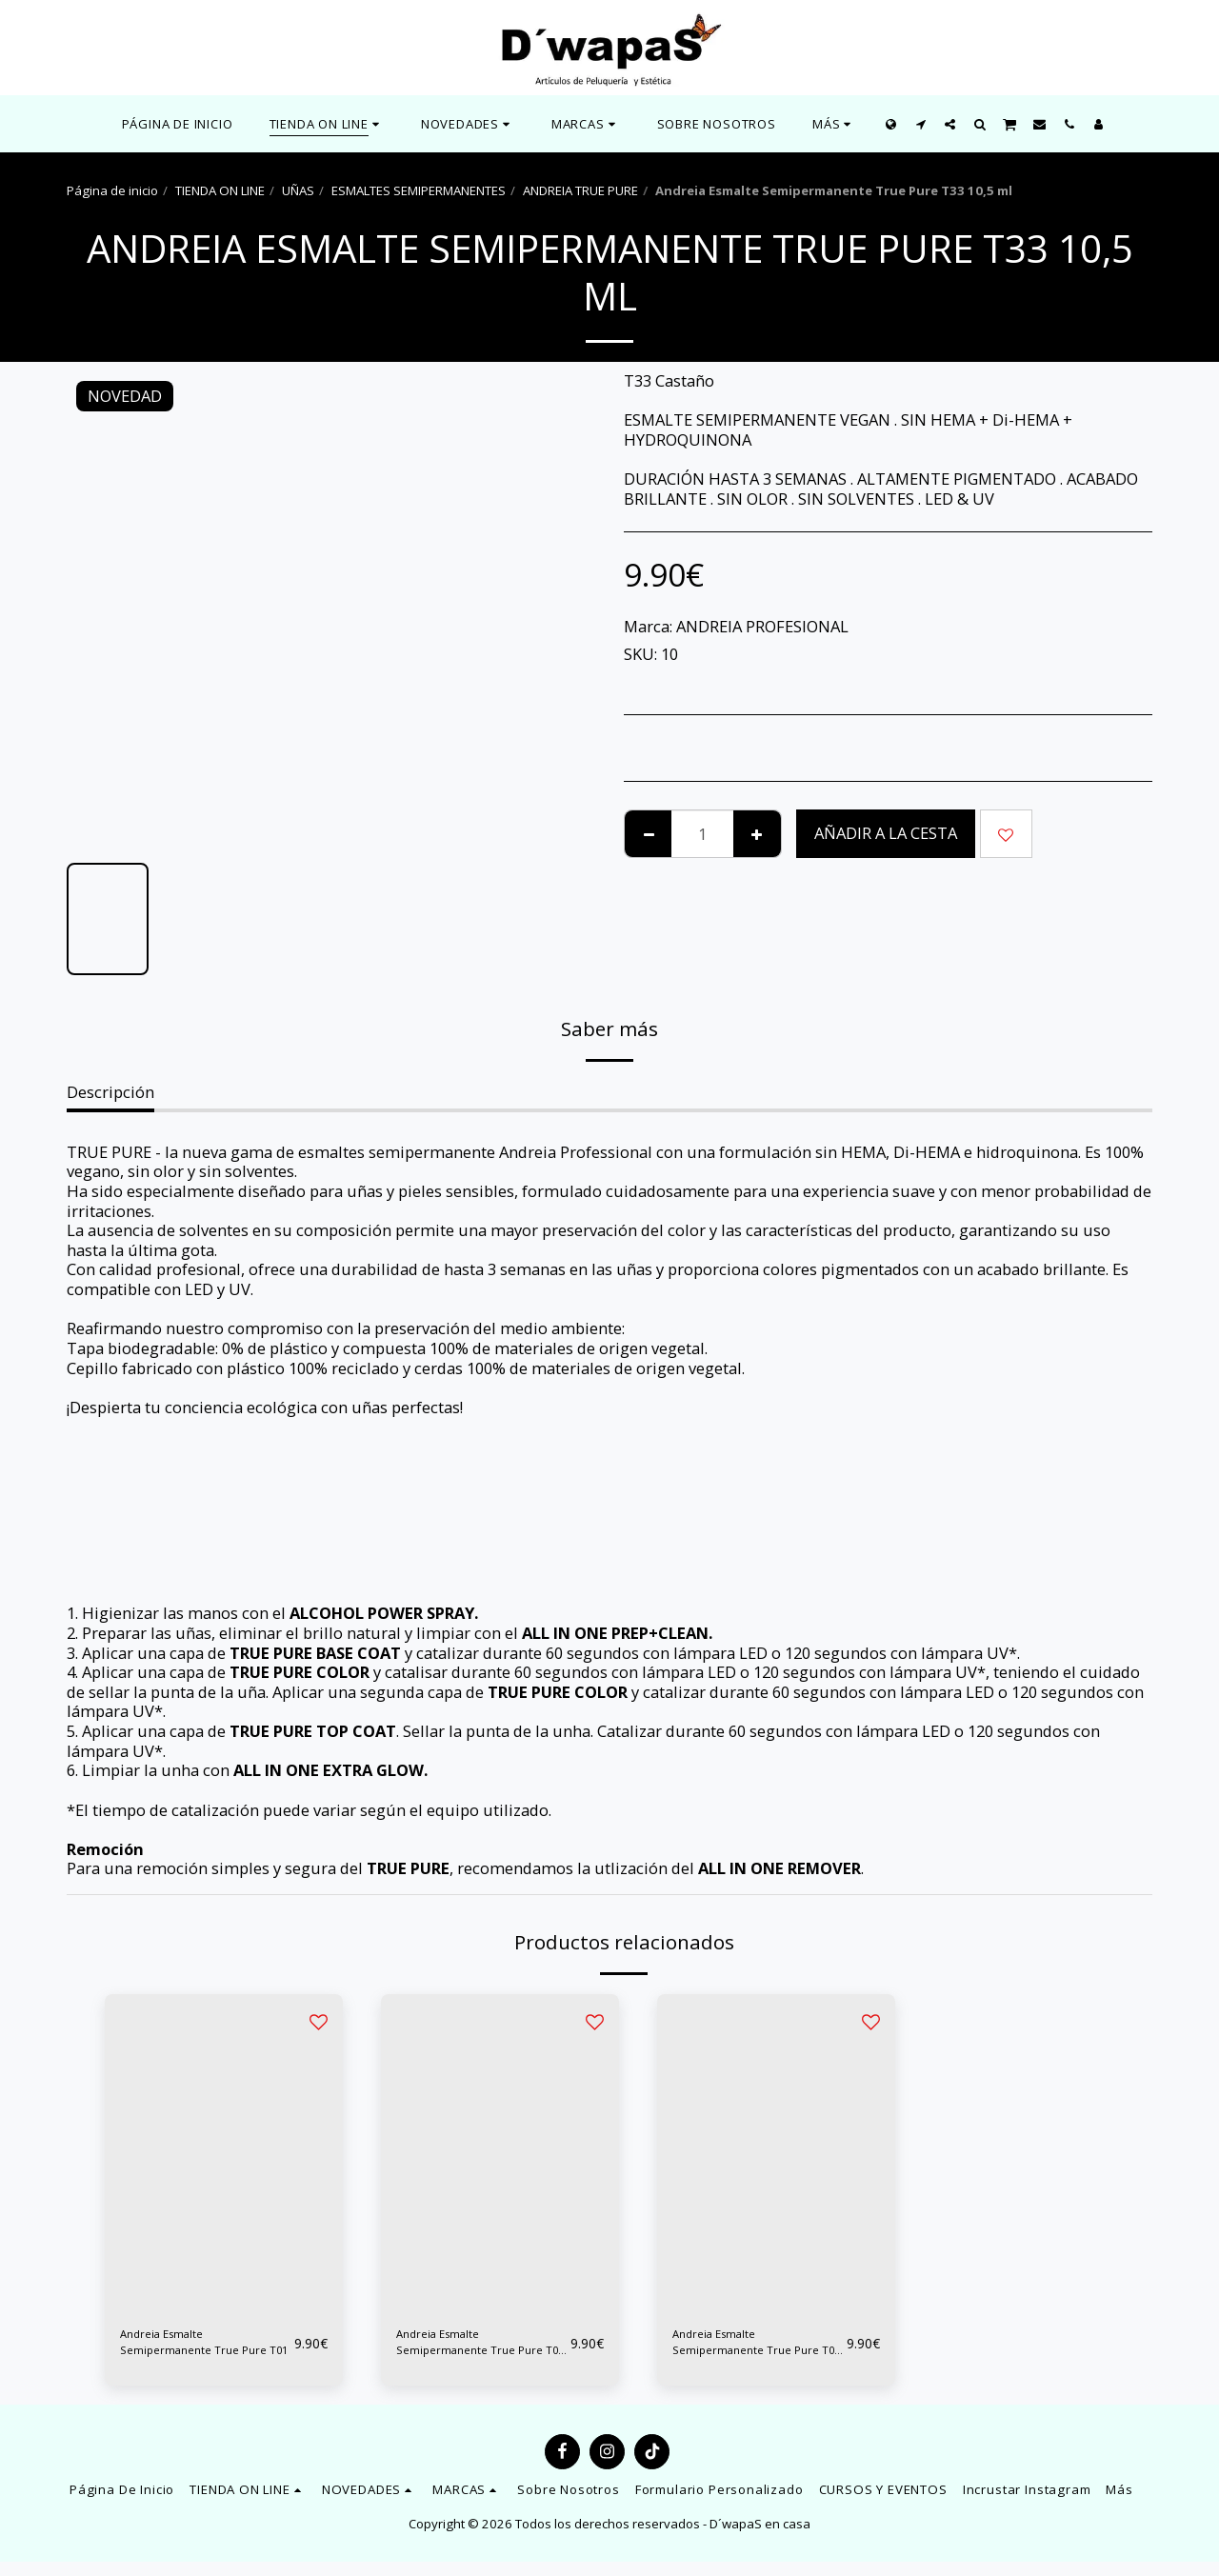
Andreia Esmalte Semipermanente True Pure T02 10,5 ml (480, 2350)
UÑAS (298, 190)
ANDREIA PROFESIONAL (762, 626)
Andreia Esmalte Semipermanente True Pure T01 (204, 2350)
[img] (224, 2152)
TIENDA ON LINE (220, 190)
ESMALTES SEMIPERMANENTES (418, 190)
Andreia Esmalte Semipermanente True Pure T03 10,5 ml (756, 2350)
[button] (468, 123)
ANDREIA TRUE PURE (580, 190)
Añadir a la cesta (885, 833)
